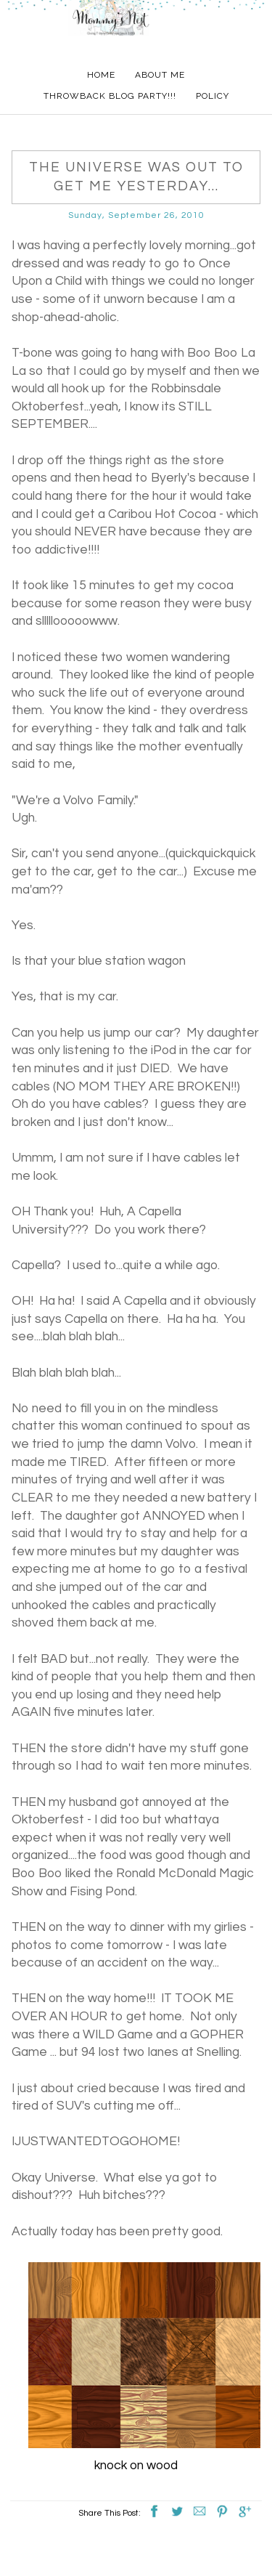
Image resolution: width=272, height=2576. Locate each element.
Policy (212, 96)
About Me (160, 75)
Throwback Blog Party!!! (110, 96)
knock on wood (136, 2465)
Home (101, 75)
